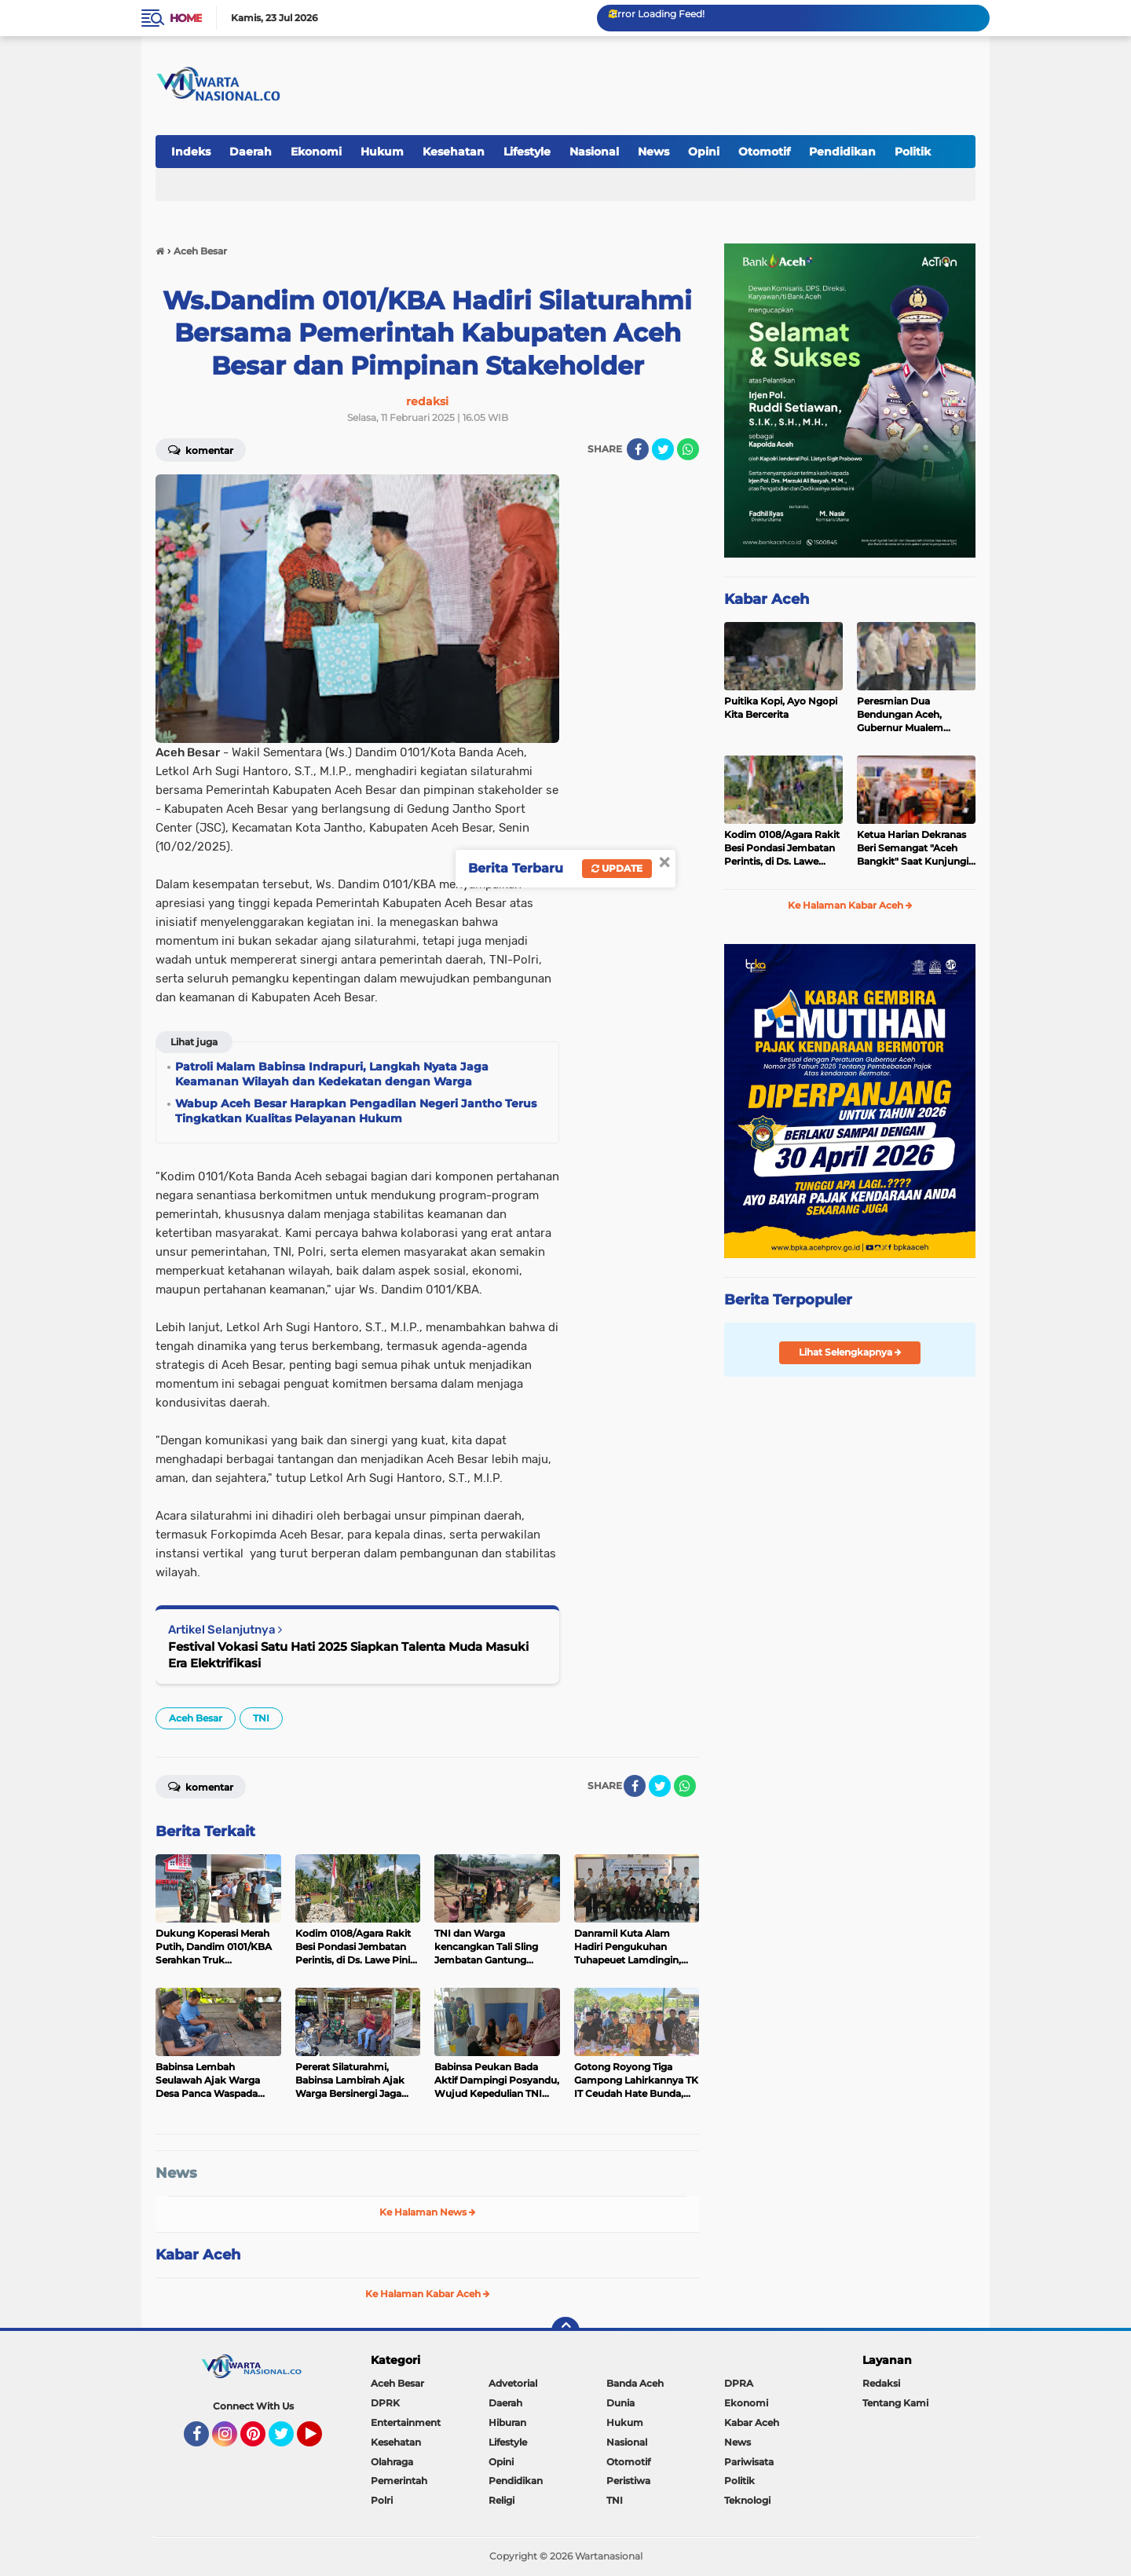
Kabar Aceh (198, 2254)
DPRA (738, 2383)
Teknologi (747, 2500)
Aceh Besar (195, 1718)
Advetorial (513, 2383)
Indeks (190, 152)
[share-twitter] (663, 449)
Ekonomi (316, 152)
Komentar (200, 449)
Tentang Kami (895, 2403)
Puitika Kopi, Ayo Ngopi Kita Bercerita (780, 707)
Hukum (382, 152)
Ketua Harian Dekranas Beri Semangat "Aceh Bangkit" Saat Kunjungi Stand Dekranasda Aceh (914, 848)
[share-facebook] (638, 449)
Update (616, 868)
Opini (703, 152)
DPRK (385, 2403)
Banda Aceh (635, 2383)
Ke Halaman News (427, 2212)
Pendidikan (842, 152)
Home (186, 18)
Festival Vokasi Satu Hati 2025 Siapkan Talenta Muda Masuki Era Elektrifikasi (348, 1654)
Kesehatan (454, 152)
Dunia (620, 2403)
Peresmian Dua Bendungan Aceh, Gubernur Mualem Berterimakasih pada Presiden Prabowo (906, 714)
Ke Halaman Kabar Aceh (427, 2294)
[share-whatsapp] (688, 449)
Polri (382, 2500)
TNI (261, 1718)
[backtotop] (565, 2331)
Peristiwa (628, 2480)
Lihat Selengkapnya (850, 1352)
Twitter (288, 2441)
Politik (913, 152)
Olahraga (392, 2462)
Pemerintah (399, 2480)
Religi (501, 2500)
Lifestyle (527, 152)
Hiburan (507, 2422)
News (653, 152)
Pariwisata (749, 2462)
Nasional (594, 152)
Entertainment (406, 2422)
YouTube (320, 2441)
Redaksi (881, 2383)
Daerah (250, 152)
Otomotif (764, 152)
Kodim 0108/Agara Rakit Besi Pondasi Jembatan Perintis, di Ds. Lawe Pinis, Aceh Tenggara (782, 848)
